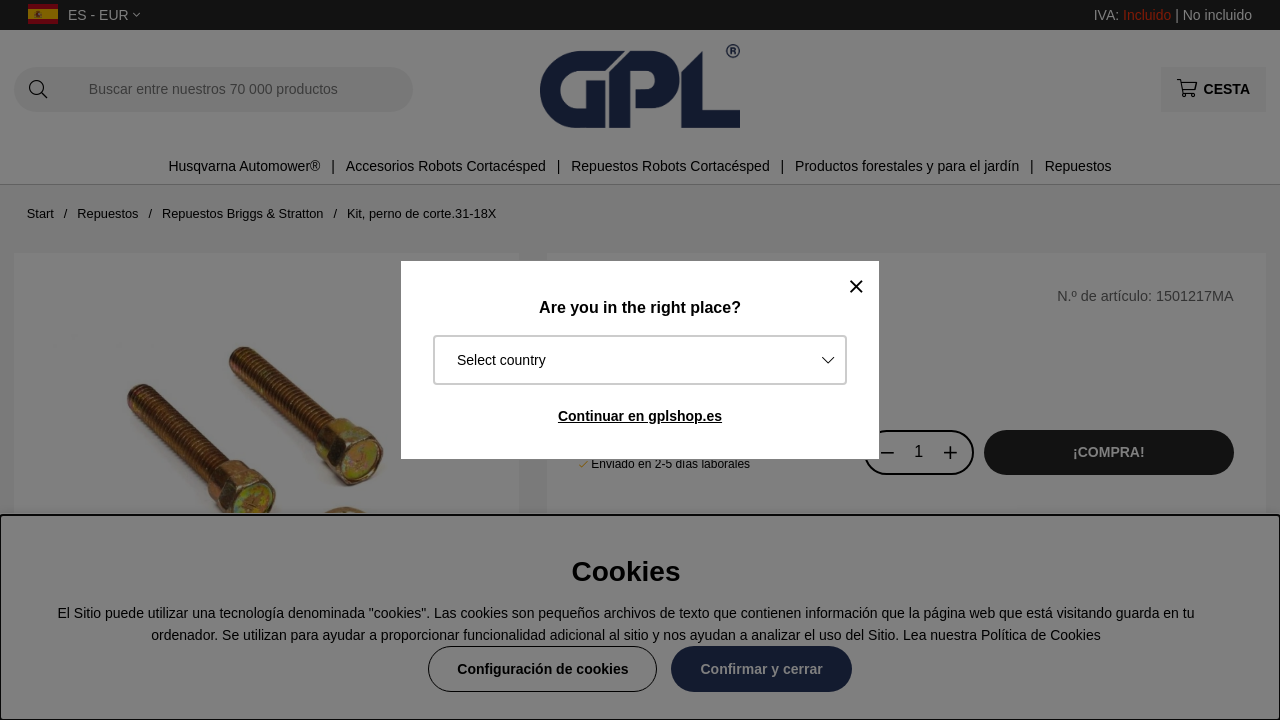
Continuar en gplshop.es (640, 416)
